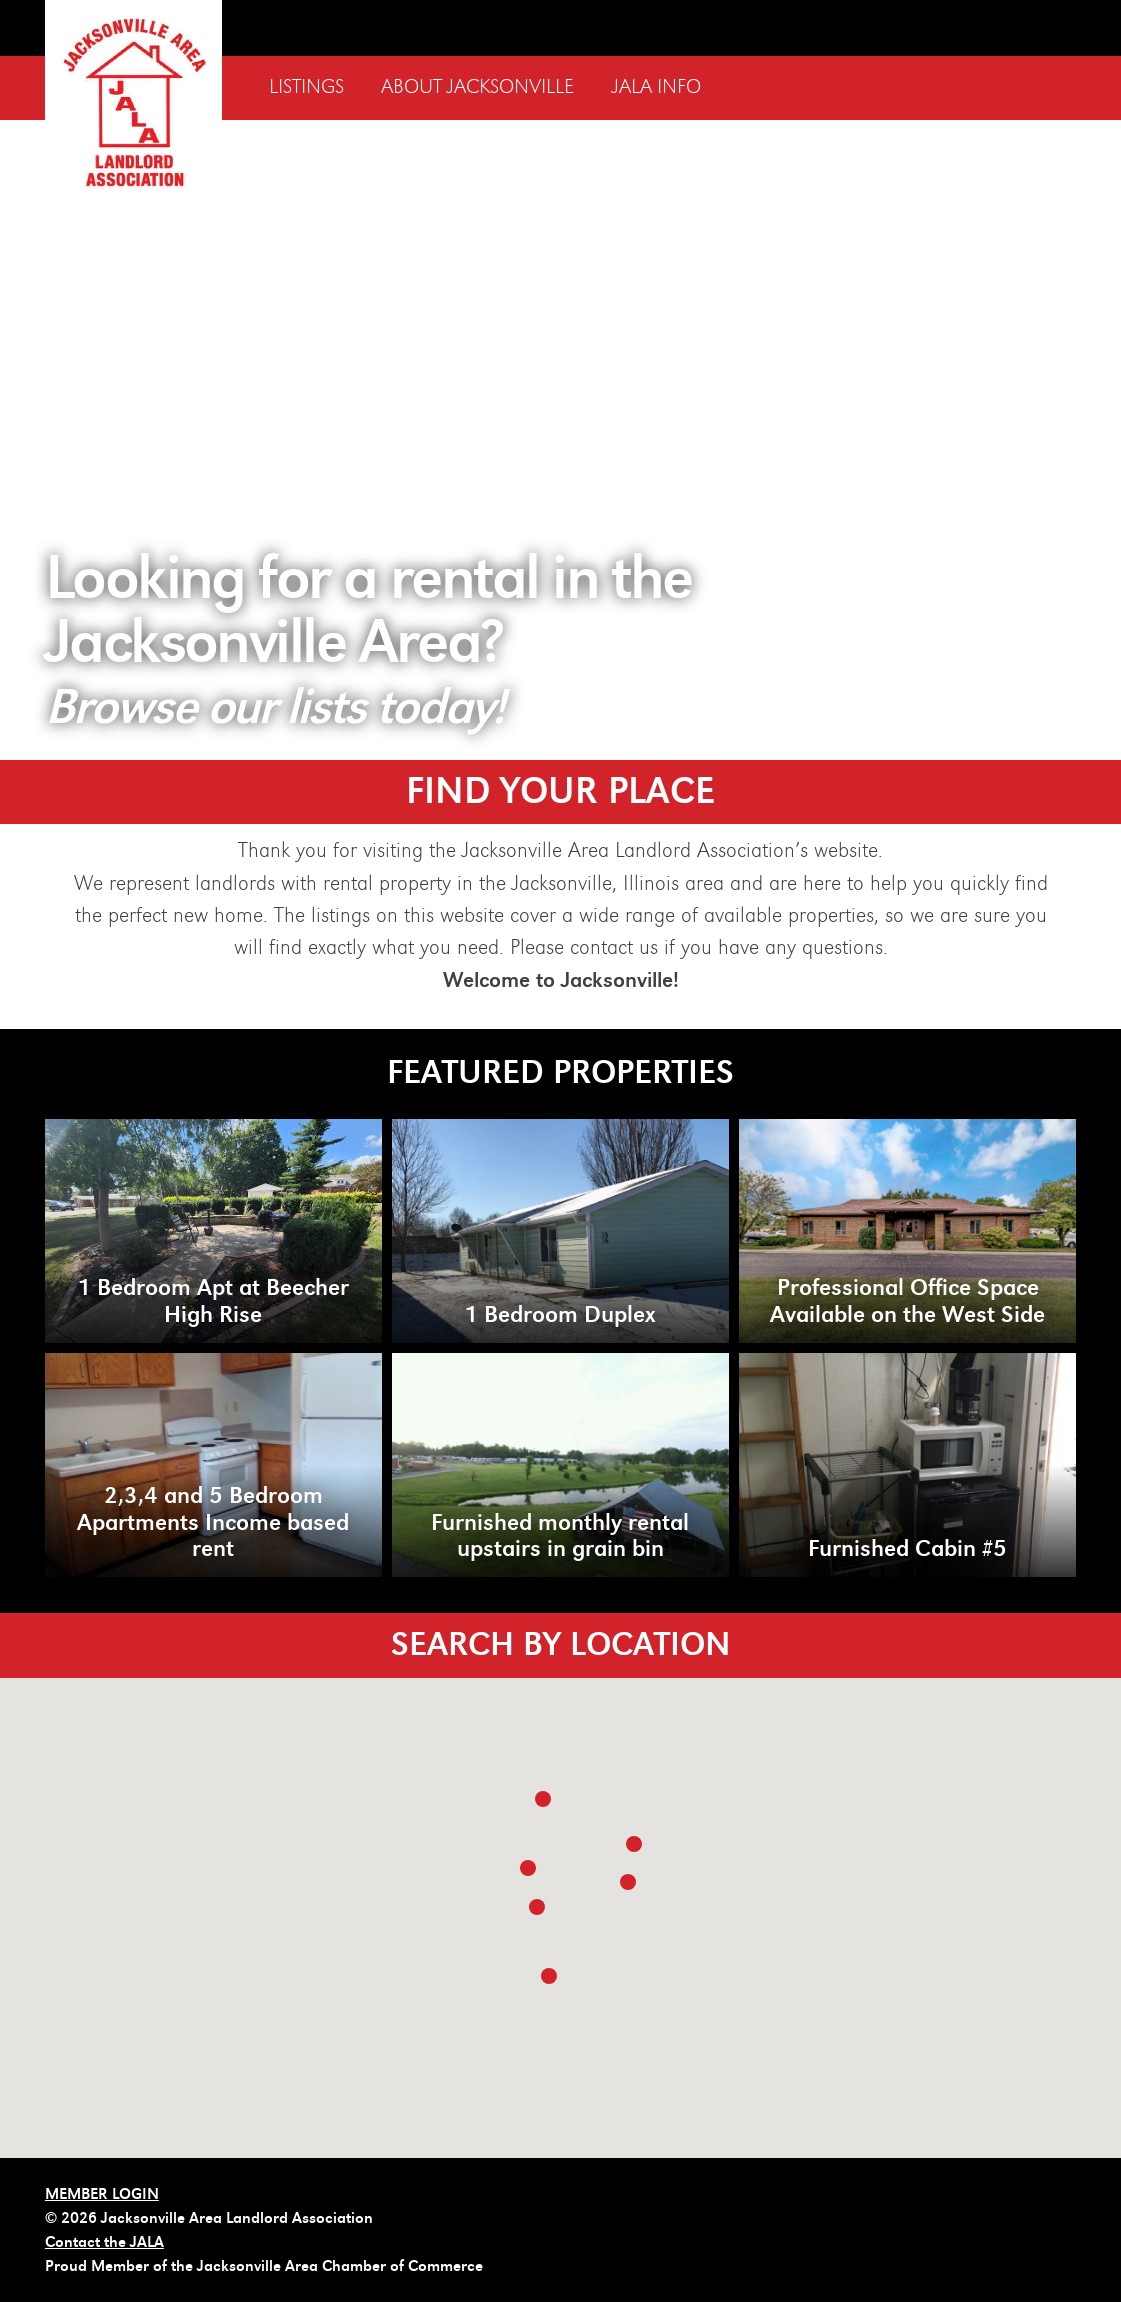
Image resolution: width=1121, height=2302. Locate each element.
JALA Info (656, 87)
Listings (306, 87)
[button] (634, 1844)
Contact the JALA (104, 2242)
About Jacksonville (477, 87)
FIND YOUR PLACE (560, 791)
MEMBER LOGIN (102, 2194)
